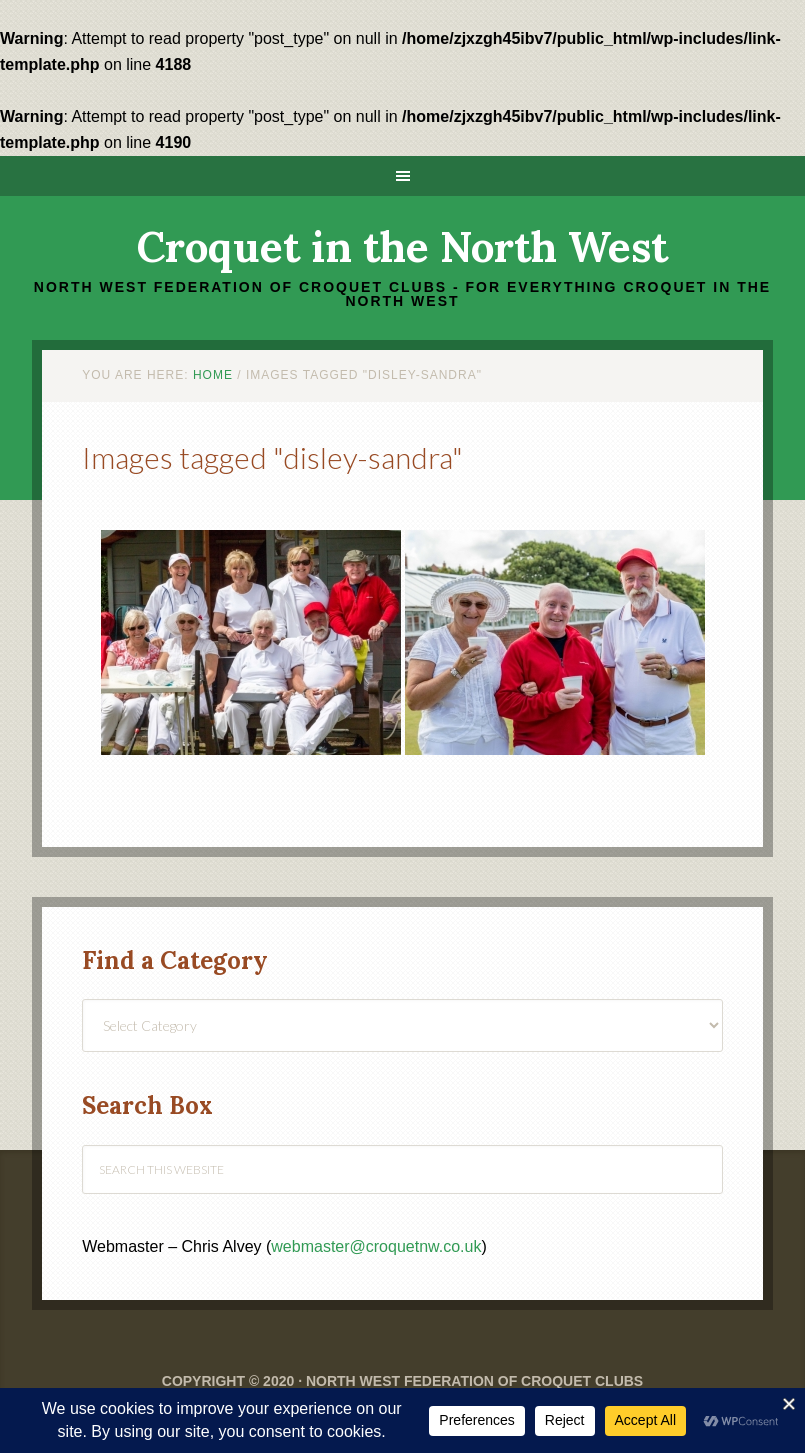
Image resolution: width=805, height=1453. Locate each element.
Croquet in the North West (402, 247)
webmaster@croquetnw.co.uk (376, 1246)
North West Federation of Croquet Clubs (474, 1381)
